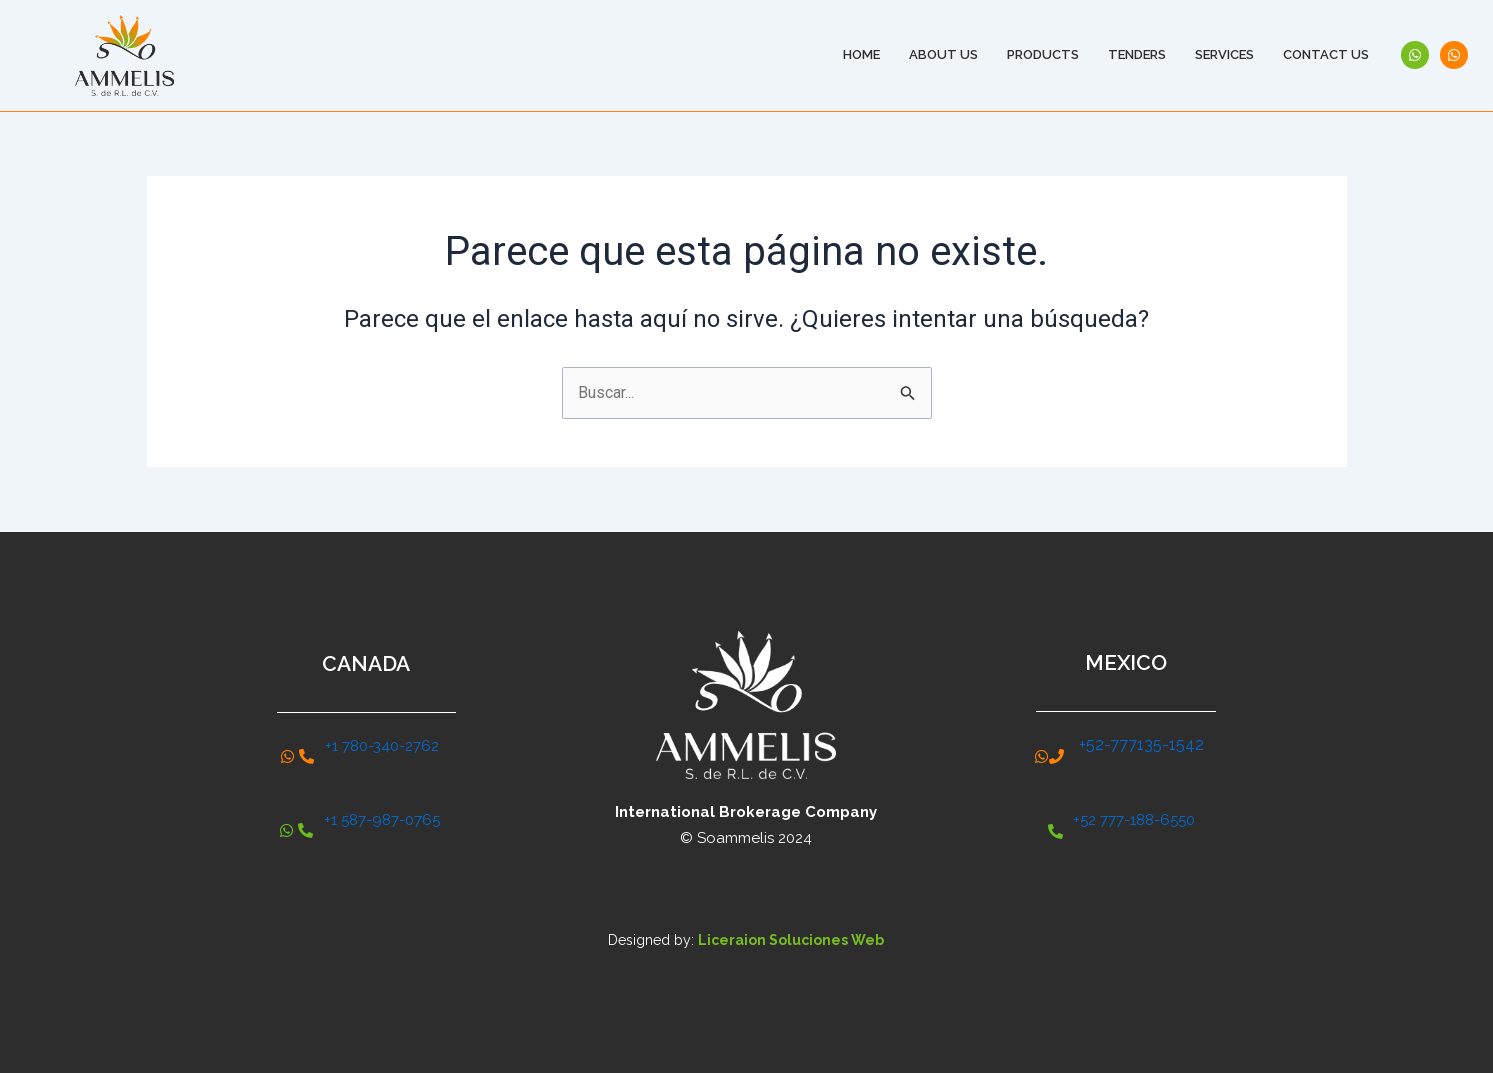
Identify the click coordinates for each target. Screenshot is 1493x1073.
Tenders (1137, 54)
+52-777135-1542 (1141, 744)
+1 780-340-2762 (382, 746)
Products (1043, 54)
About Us (943, 54)
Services (1224, 54)
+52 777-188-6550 (1134, 820)
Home (861, 54)
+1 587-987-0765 (382, 820)
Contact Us (1326, 54)
